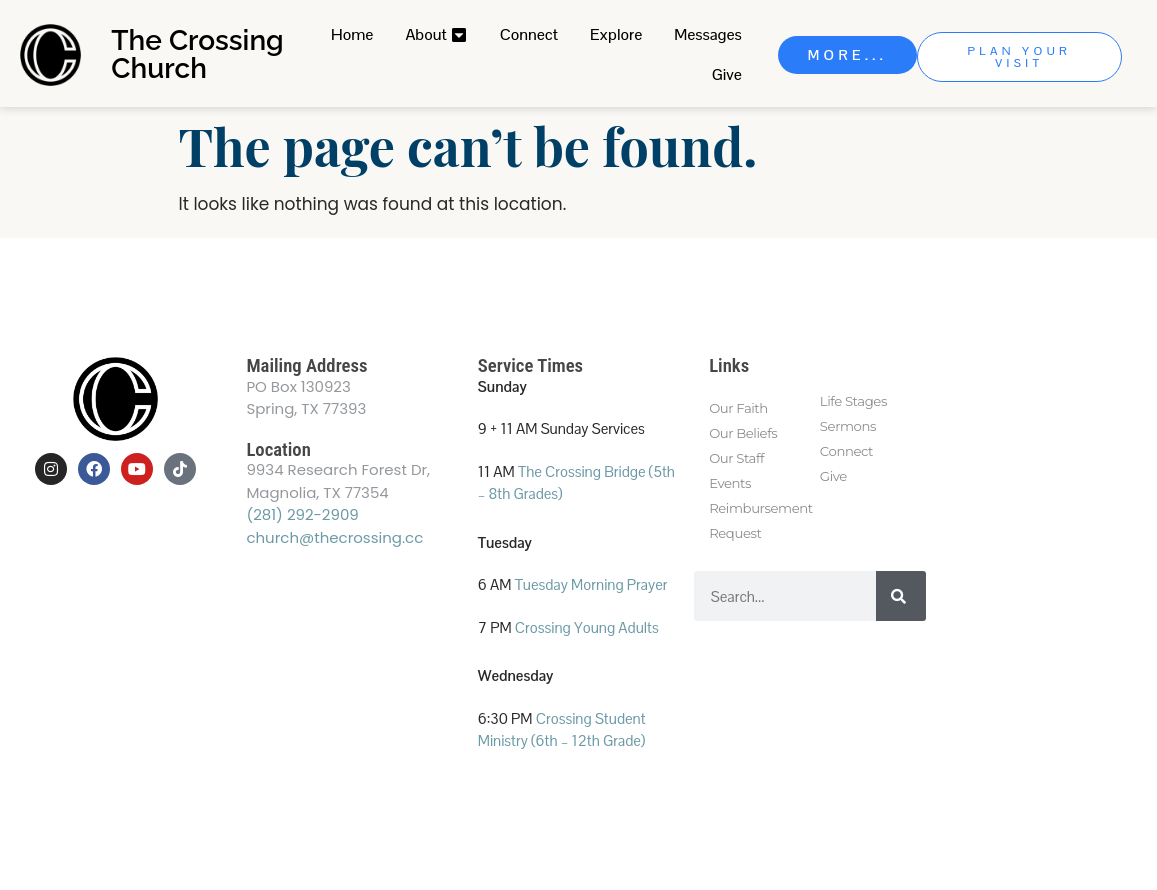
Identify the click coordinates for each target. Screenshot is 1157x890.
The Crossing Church (197, 54)
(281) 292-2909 (302, 514)
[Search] (901, 596)
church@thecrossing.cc (334, 537)
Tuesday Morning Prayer (591, 584)
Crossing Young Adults (587, 627)
